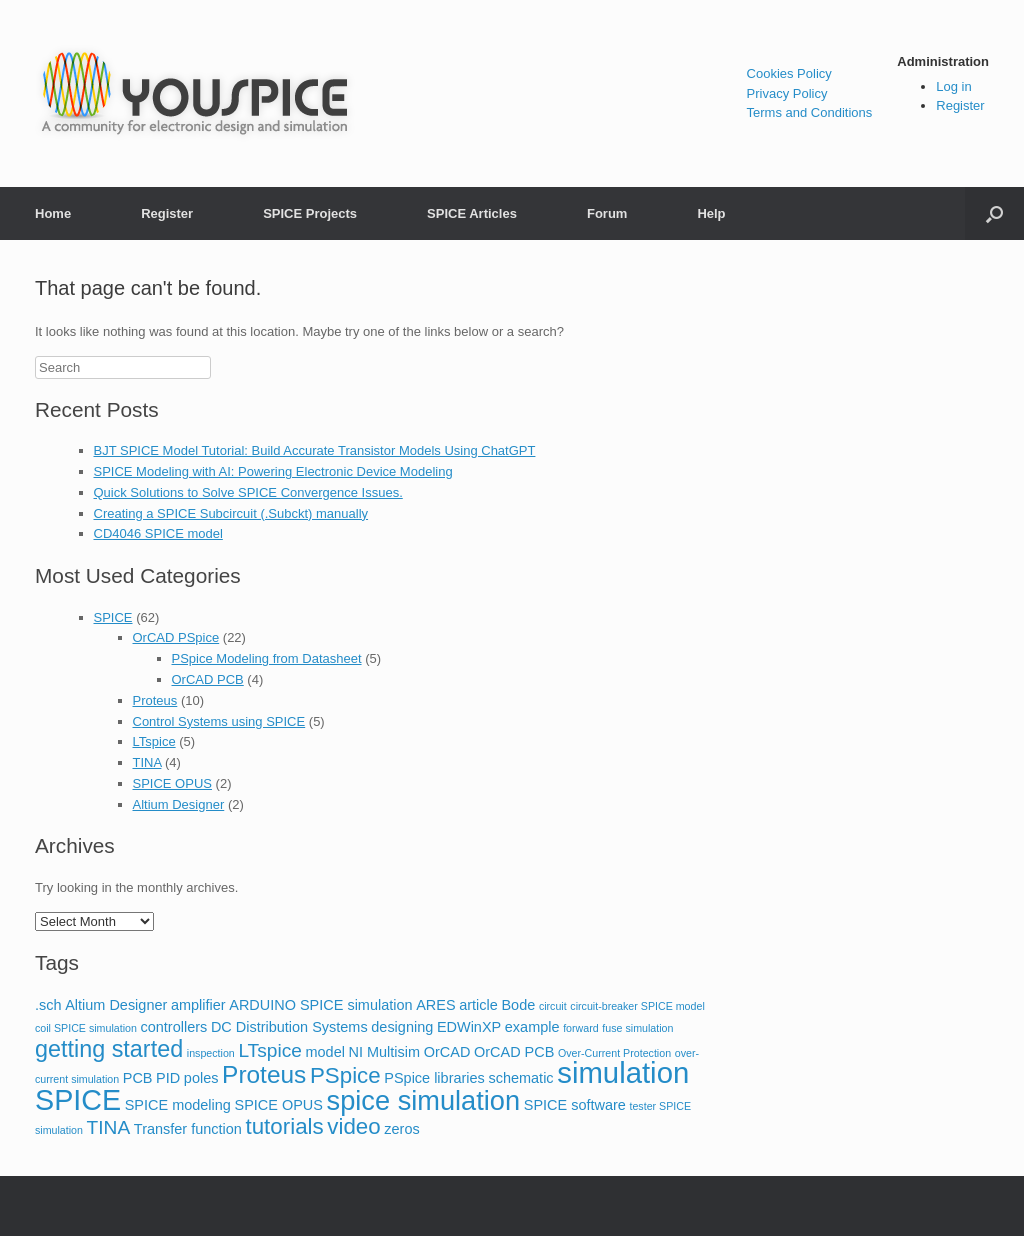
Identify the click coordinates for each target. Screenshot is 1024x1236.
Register (960, 105)
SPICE (113, 617)
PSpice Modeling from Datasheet (267, 658)
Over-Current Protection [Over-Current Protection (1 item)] (614, 1053)
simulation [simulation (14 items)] (623, 1072)
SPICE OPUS (172, 783)
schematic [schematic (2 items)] (520, 1078)
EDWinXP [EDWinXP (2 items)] (469, 1027)
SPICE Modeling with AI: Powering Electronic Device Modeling (273, 471)
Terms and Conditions (810, 112)
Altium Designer (179, 804)
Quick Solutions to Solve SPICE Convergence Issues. (248, 492)
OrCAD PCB (208, 679)
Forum (607, 213)
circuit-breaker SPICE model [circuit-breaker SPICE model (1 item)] (637, 1006)
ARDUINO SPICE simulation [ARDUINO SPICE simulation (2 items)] (320, 1005)
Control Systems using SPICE (219, 721)
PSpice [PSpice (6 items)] (345, 1075)
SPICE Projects (310, 213)
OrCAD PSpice (176, 637)
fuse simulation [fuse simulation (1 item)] (637, 1028)
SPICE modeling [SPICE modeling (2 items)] (178, 1105)
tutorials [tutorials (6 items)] (285, 1126)
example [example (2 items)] (532, 1027)
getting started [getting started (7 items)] (109, 1049)
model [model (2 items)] (324, 1052)
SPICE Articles (472, 213)
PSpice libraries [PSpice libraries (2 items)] (434, 1078)
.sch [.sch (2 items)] (48, 1005)
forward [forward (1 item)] (581, 1028)
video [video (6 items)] (353, 1126)
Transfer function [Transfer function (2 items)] (188, 1129)
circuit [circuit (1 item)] (553, 1006)
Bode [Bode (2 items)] (518, 1005)
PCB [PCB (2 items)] (138, 1078)
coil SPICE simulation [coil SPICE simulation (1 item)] (86, 1028)
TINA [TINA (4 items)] (109, 1127)
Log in (953, 86)
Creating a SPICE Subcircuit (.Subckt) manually (231, 513)
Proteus (155, 700)
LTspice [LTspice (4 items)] (269, 1050)
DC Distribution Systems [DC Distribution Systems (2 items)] (289, 1027)
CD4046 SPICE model (158, 533)
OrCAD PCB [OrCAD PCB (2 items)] (514, 1052)
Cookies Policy (789, 73)
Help (711, 213)
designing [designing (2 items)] (402, 1027)
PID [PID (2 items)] (168, 1078)
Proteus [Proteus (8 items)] (264, 1074)
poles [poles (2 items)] (201, 1078)
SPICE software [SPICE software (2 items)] (575, 1105)
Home (53, 213)
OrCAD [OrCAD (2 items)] (447, 1052)
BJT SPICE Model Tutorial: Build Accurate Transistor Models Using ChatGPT (315, 450)
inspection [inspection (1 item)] (211, 1053)
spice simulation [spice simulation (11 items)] (424, 1100)
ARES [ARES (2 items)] (435, 1005)
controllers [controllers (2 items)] (174, 1027)
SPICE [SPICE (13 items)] (78, 1100)
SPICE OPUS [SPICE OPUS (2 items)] (279, 1105)
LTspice (154, 741)
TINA (147, 762)
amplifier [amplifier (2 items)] (198, 1005)
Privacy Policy (787, 93)
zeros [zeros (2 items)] (401, 1129)
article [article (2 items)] (478, 1005)
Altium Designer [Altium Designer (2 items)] (116, 1005)
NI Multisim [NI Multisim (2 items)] (385, 1052)
